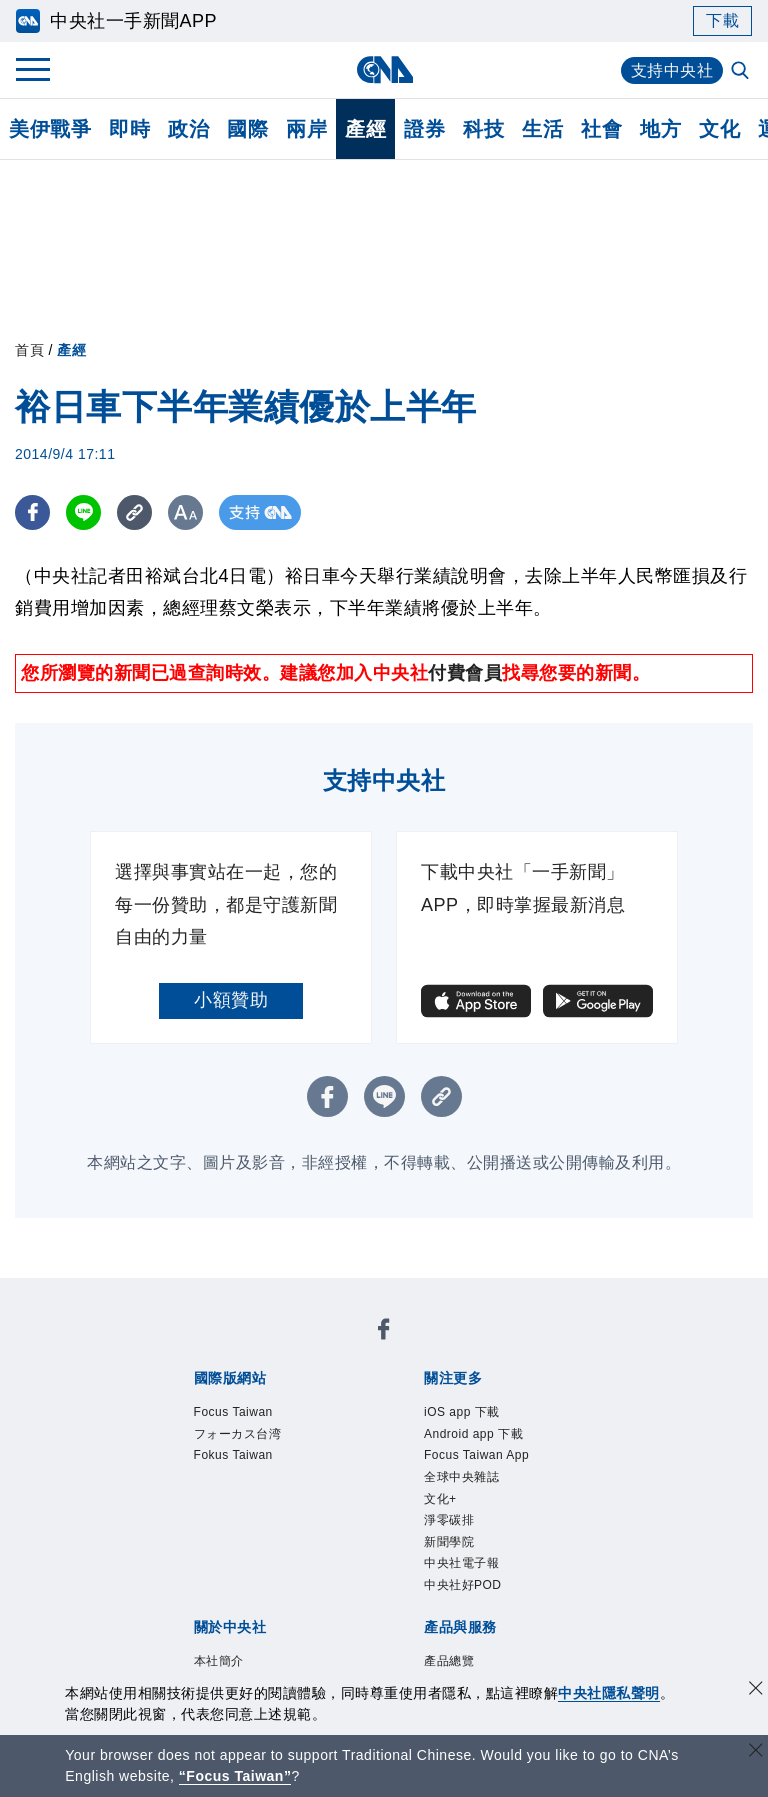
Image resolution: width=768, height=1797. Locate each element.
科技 (483, 129)
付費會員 (465, 673)
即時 (129, 129)
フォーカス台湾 (238, 1434)
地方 (660, 129)
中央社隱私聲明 (609, 1693)
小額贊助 (231, 1000)
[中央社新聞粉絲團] (384, 1332)
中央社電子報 (461, 1563)
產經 (365, 129)
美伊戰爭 (50, 129)
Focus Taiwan (233, 1412)
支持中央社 (672, 70)
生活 (542, 129)
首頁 (29, 350)
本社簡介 (219, 1661)
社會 (601, 129)
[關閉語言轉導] (756, 1752)
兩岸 (306, 129)
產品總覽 (449, 1661)
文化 (719, 129)
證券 (424, 129)
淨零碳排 (449, 1520)
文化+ (440, 1499)
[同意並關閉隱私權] (756, 1690)
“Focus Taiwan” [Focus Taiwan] (235, 1776)
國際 (247, 129)
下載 (722, 20)
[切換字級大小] (185, 512)
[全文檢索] (742, 72)
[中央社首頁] (384, 69)
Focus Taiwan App (476, 1455)
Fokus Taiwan (233, 1455)
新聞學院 (449, 1542)
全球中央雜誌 (461, 1477)
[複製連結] (134, 512)
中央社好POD (463, 1585)
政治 (188, 129)
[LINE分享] (83, 512)
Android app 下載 (473, 1434)
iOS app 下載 (462, 1412)
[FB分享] (32, 512)
